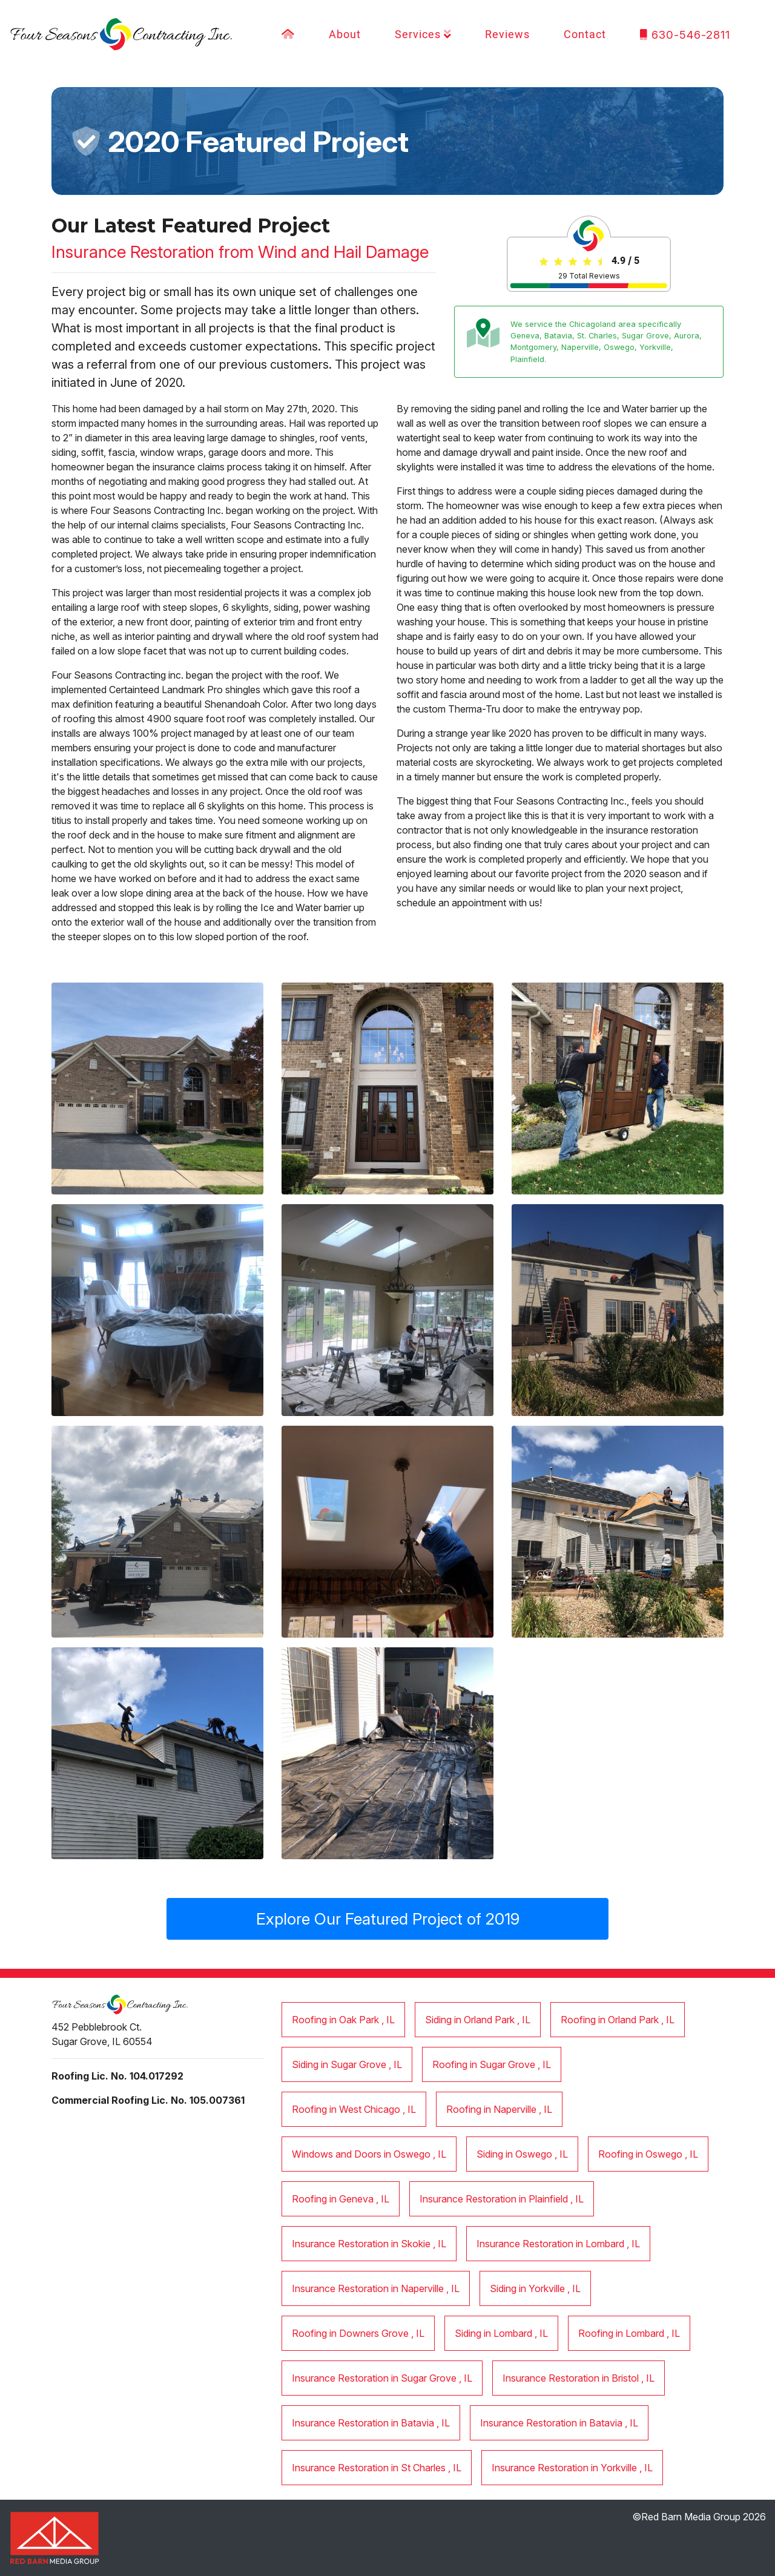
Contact (585, 35)
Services (423, 35)
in (343, 2020)
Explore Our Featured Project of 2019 (387, 1918)
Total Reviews (589, 275)
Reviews (507, 35)
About (345, 35)
